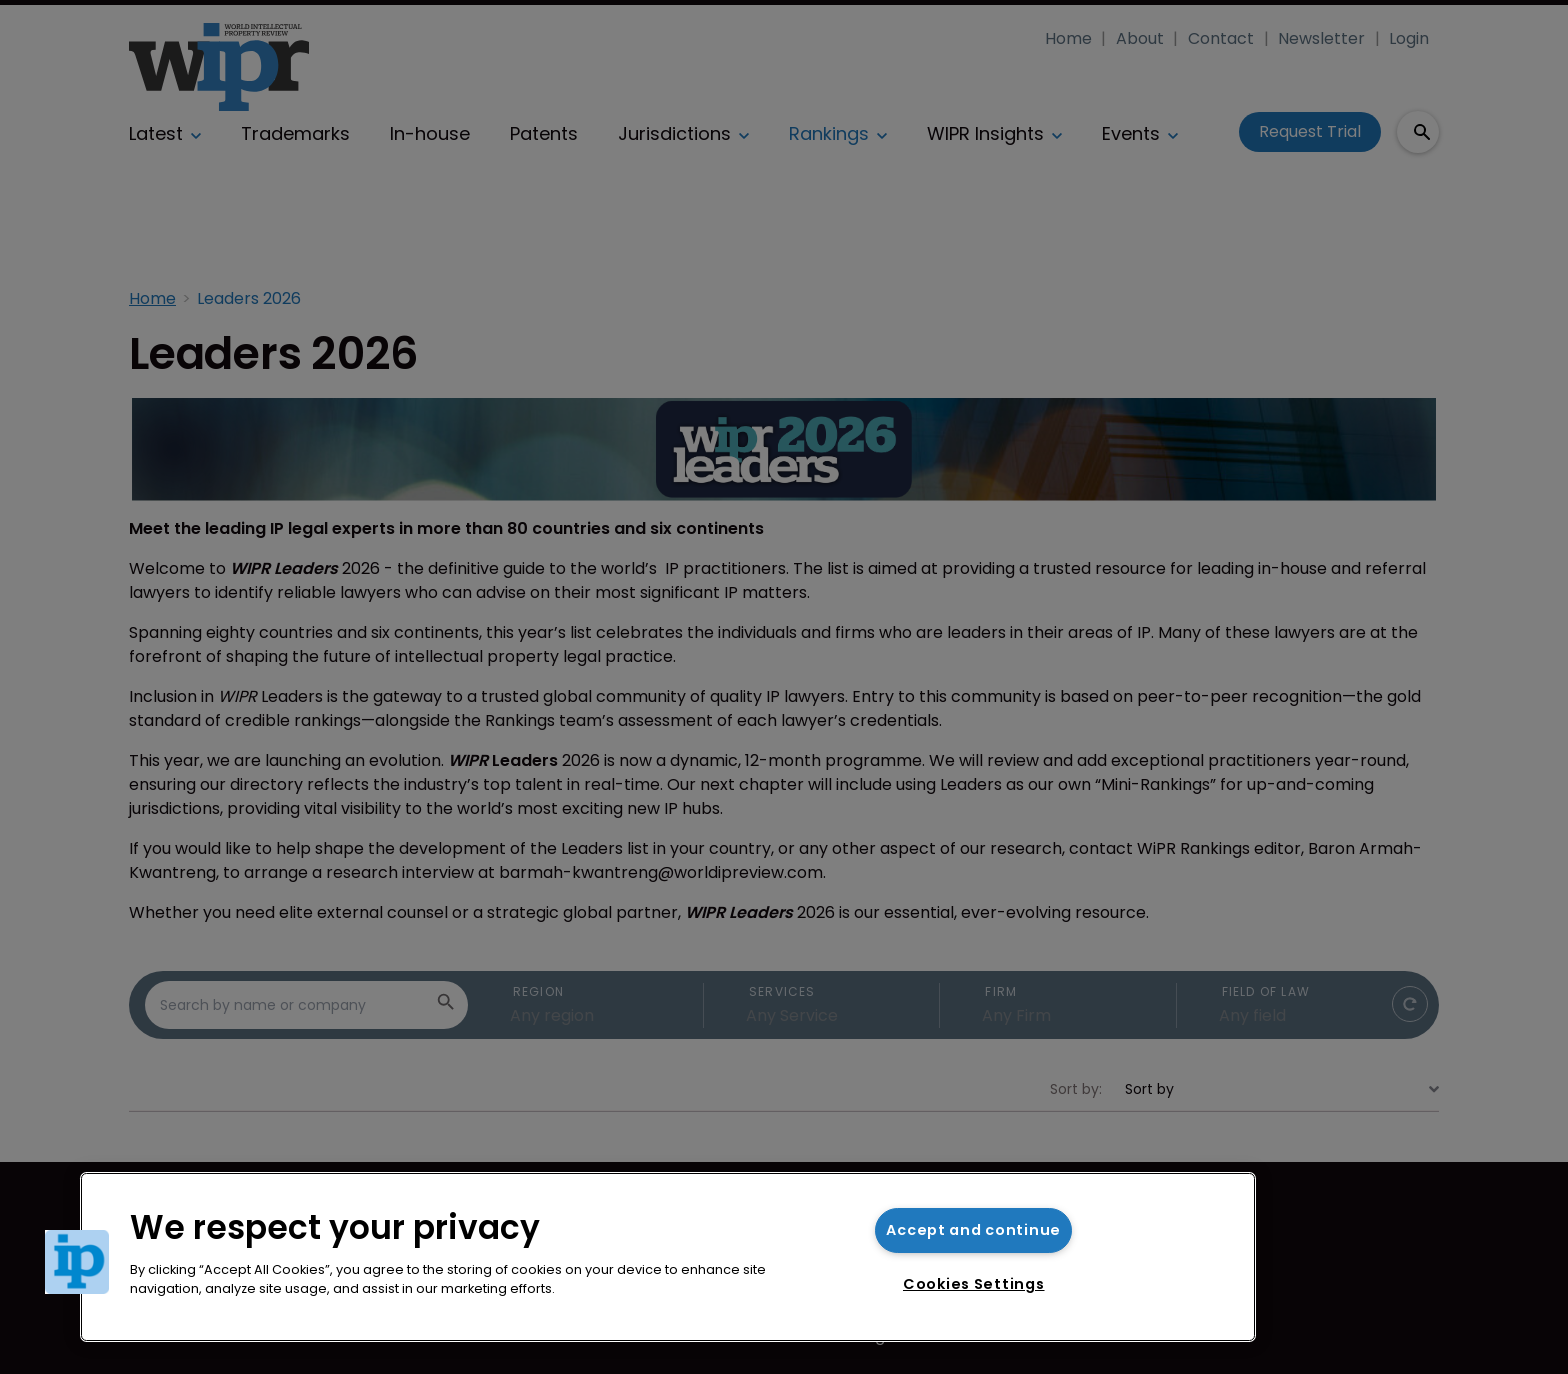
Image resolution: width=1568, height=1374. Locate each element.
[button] (77, 1262)
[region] (668, 1257)
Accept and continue (973, 1230)
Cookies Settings (974, 1284)
